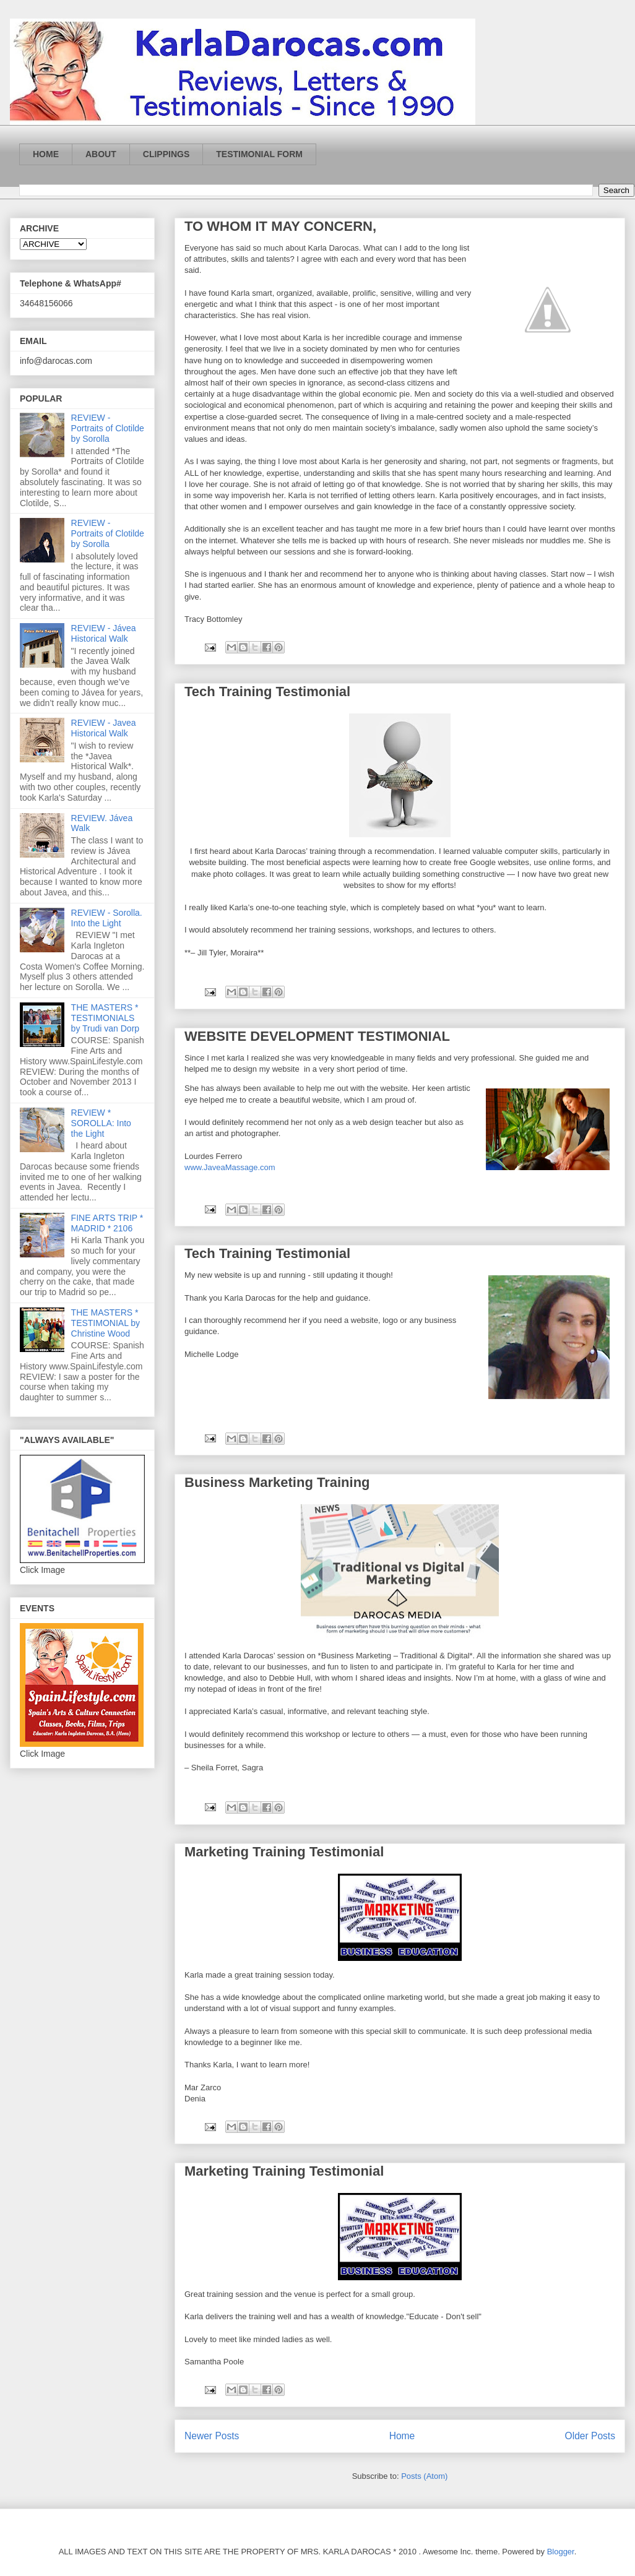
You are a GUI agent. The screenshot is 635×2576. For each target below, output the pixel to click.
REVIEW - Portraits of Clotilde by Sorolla (107, 428)
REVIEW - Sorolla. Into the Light (106, 918)
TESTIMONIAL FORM (259, 154)
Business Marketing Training (277, 1482)
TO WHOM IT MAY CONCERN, (280, 226)
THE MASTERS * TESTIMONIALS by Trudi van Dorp (105, 1017)
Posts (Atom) (424, 2476)
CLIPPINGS (166, 154)
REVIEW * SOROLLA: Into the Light (101, 1123)
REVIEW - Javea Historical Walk (103, 728)
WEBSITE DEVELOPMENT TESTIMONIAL (317, 1036)
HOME (46, 154)
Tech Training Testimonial (267, 691)
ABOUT (100, 154)
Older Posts (590, 2436)
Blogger (560, 2551)
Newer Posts (211, 2436)
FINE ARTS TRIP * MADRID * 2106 (107, 1223)
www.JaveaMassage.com (229, 1167)
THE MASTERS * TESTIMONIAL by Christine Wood (105, 1322)
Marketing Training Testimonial (284, 1851)
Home (402, 2436)
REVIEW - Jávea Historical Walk (103, 633)
